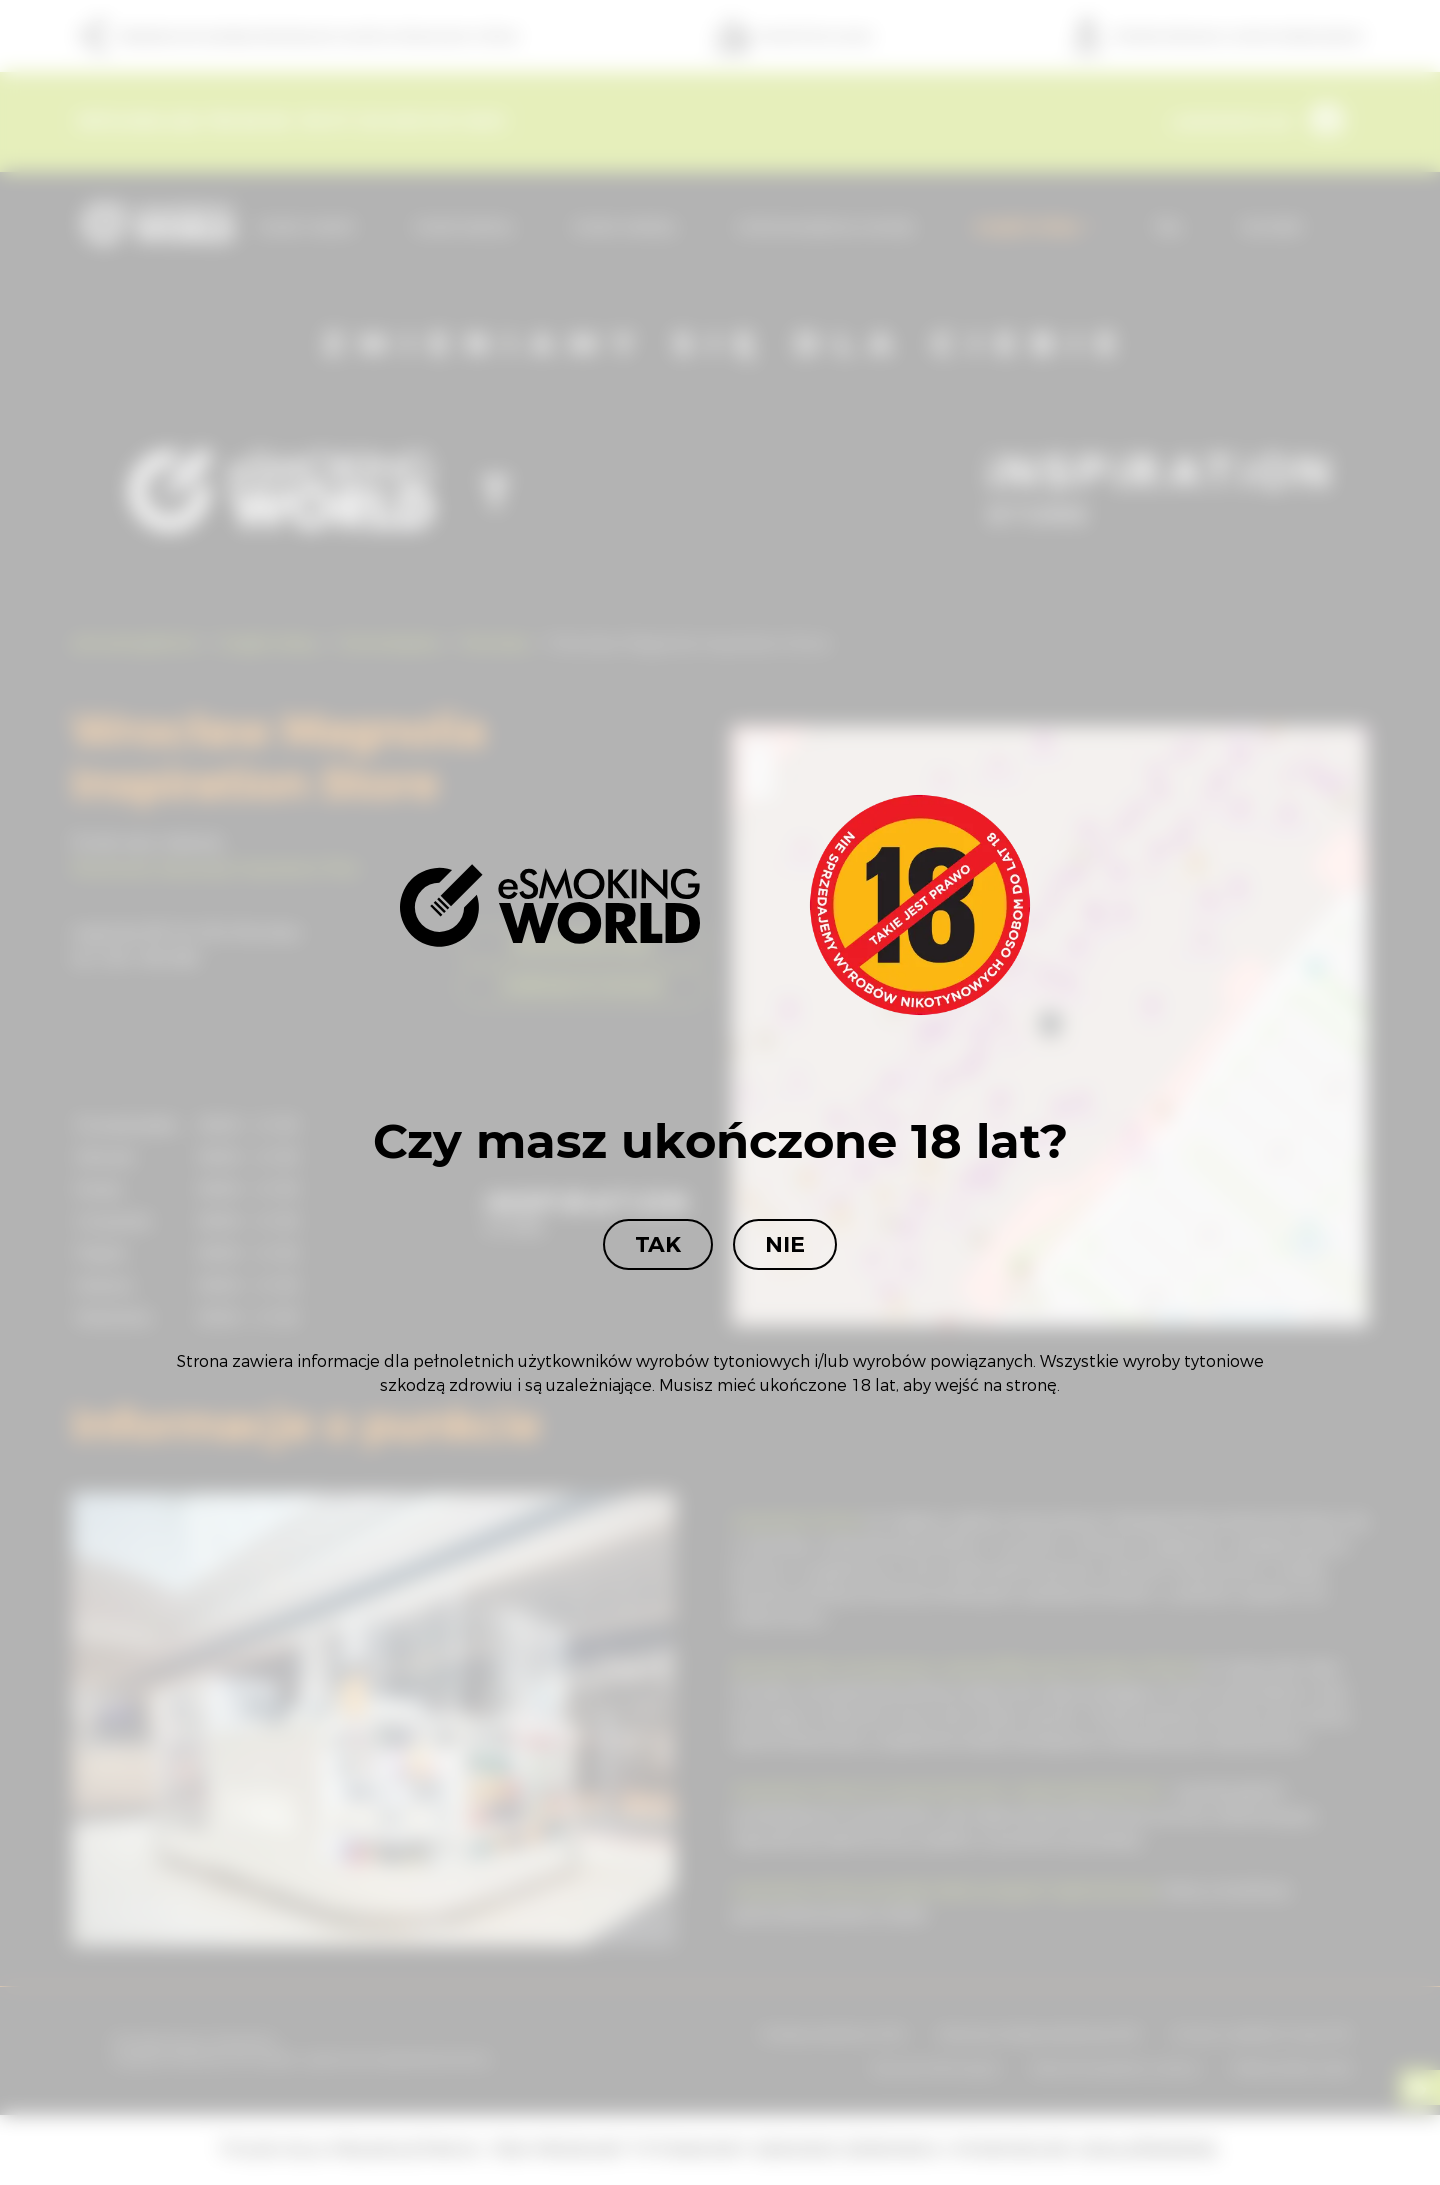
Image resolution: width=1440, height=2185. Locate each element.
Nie (785, 1244)
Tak (658, 1244)
